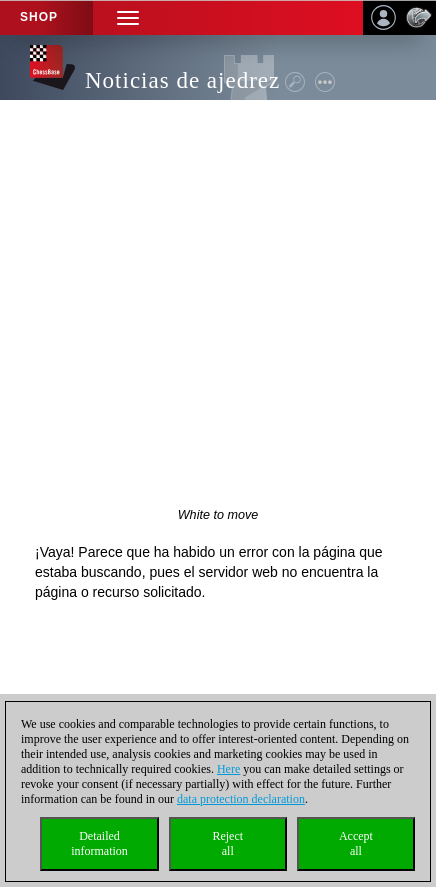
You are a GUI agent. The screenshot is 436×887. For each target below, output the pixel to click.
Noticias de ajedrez (182, 80)
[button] (128, 17)
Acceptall (356, 843)
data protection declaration (241, 799)
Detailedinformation (99, 843)
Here (228, 769)
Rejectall (227, 843)
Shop (39, 17)
